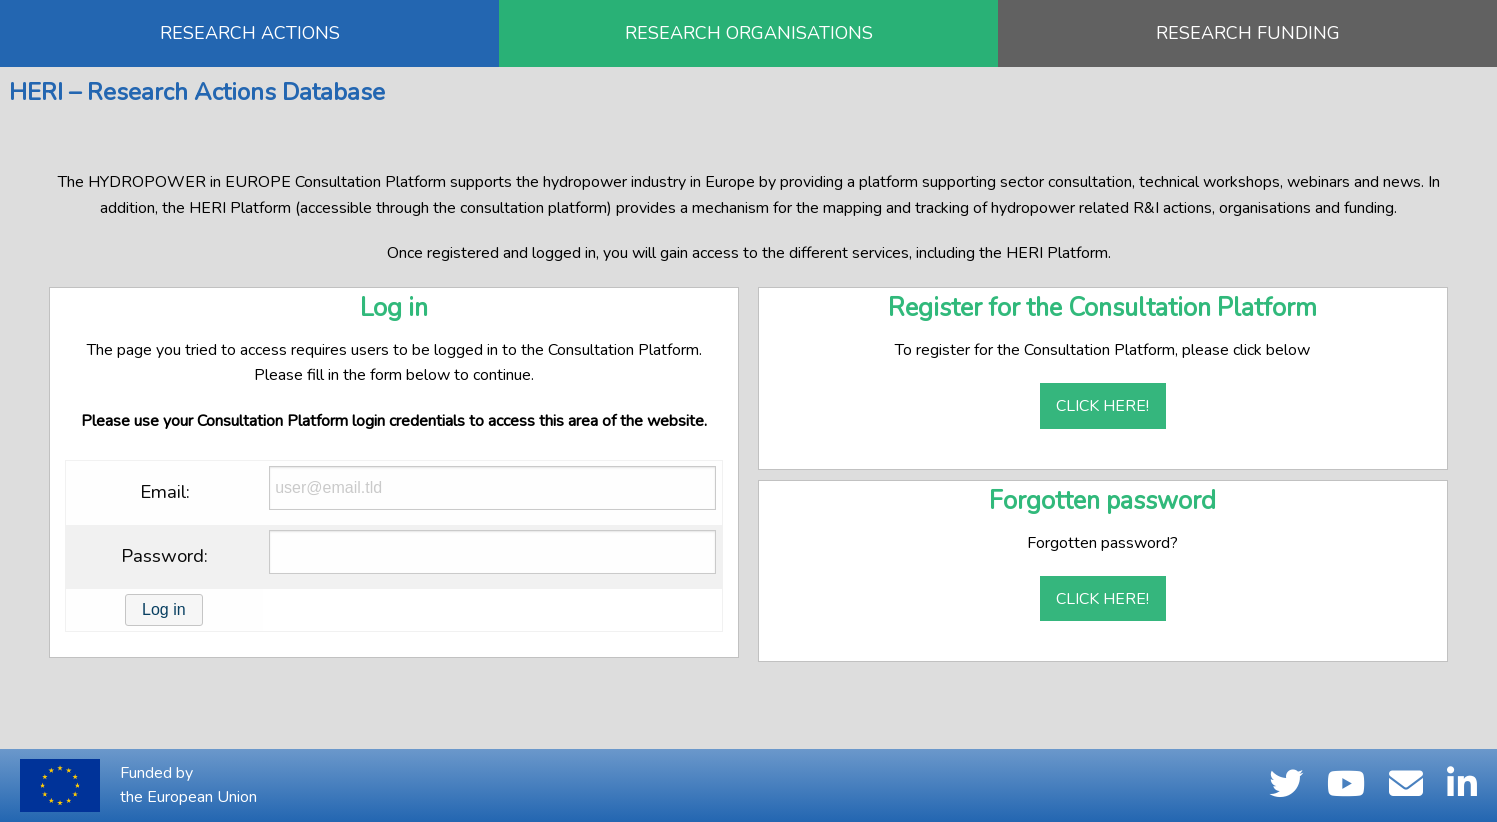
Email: (165, 492)
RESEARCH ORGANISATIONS (749, 33)
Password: (164, 556)
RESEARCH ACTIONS (250, 33)
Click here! (1102, 406)
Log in (164, 609)
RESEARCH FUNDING (1248, 33)
